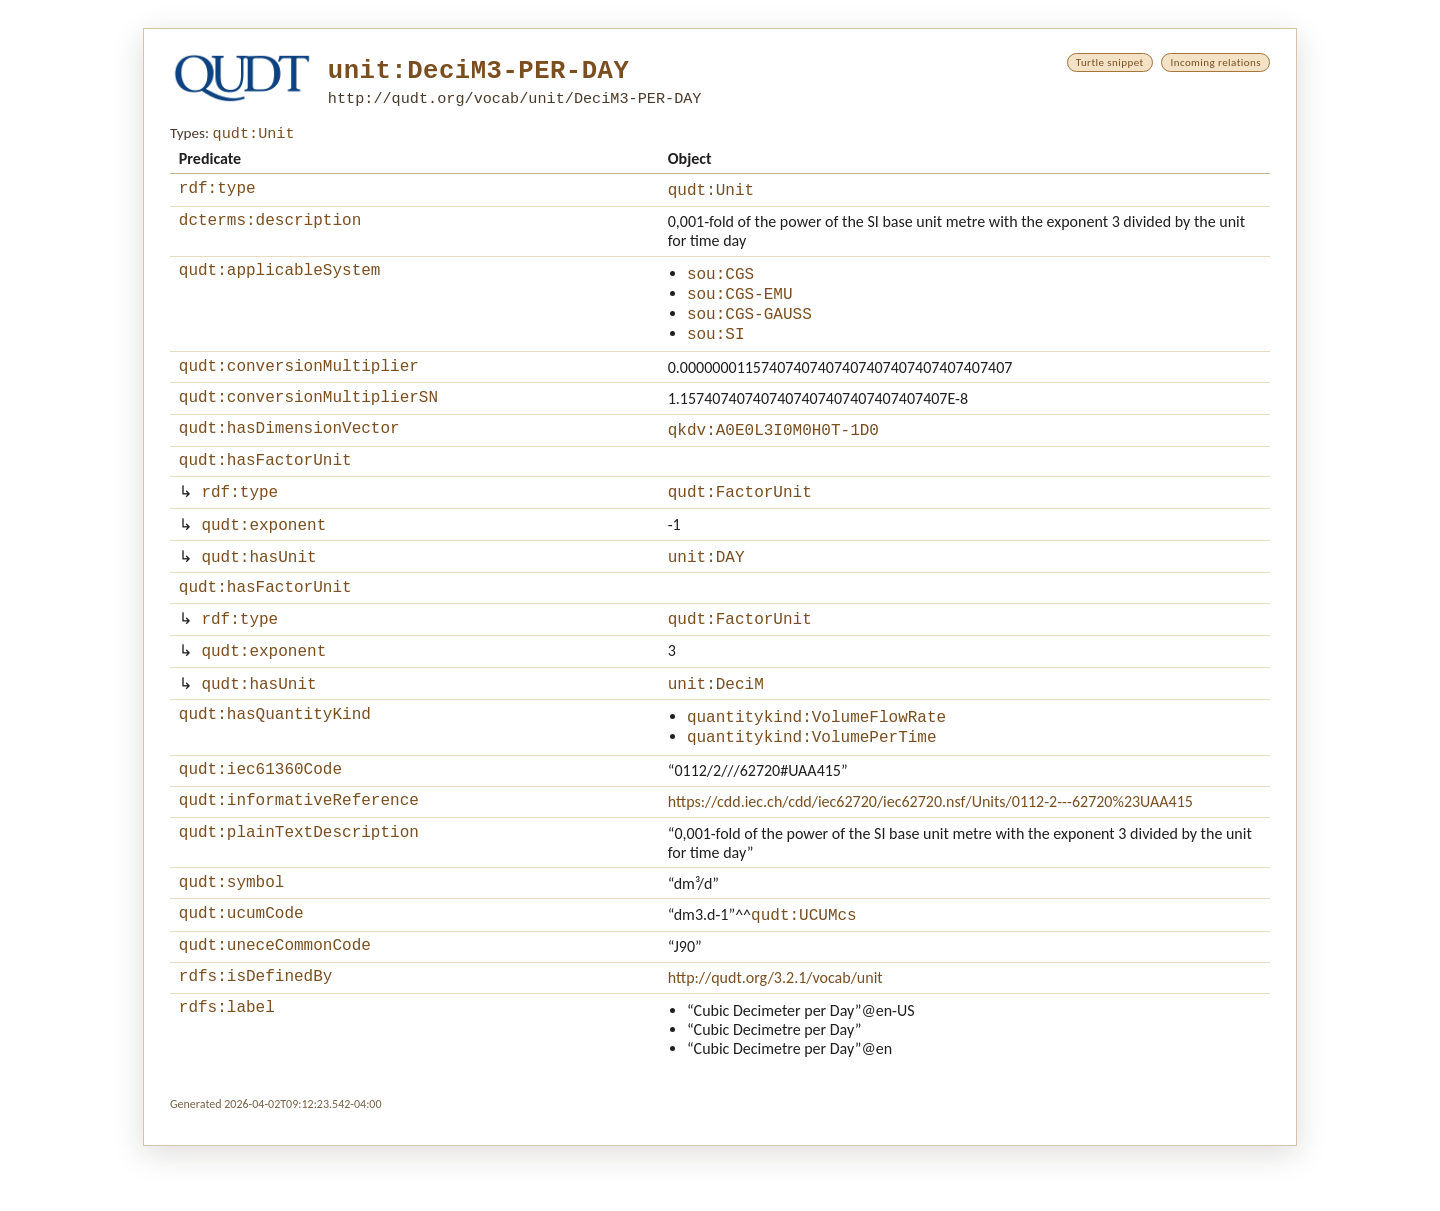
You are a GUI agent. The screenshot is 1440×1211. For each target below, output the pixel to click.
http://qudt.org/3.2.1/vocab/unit (775, 1039)
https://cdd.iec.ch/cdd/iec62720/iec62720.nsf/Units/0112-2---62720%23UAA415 (930, 852)
